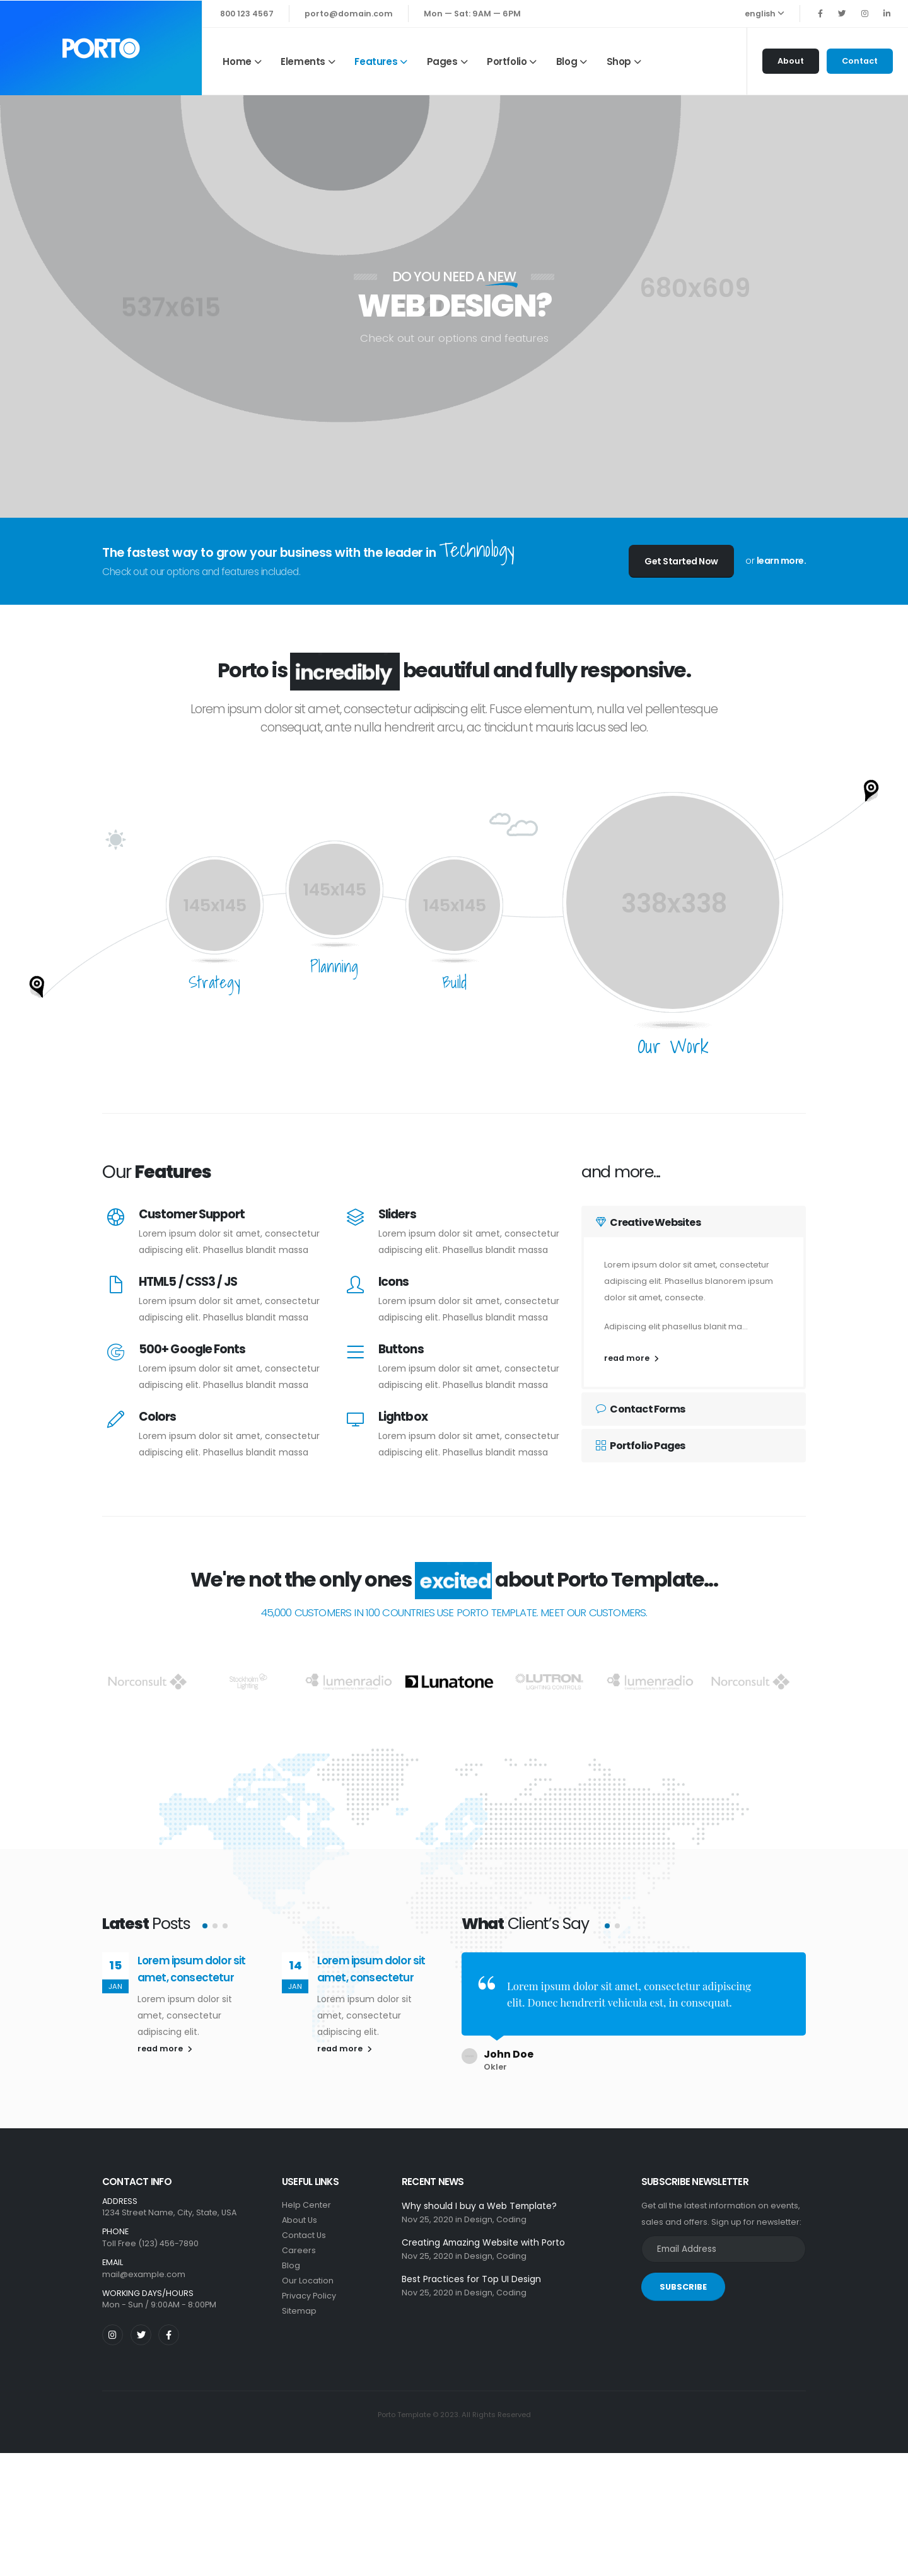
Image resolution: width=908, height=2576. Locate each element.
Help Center (306, 2196)
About (790, 60)
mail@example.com (143, 2265)
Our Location (308, 2271)
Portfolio (507, 61)
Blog (566, 61)
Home (237, 61)
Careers (299, 2241)
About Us (299, 2211)
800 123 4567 (247, 13)
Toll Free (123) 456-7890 (150, 2234)
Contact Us (304, 2226)
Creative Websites (648, 1222)
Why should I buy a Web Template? (479, 2197)
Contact (860, 60)
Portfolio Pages (640, 1445)
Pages (442, 61)
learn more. (781, 560)
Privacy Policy (309, 2287)
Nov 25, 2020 (427, 2210)
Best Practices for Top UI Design (471, 2270)
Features (375, 61)
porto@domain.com (349, 13)
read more (631, 1358)
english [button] (764, 13)
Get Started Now (681, 561)
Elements (303, 61)
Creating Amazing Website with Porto (483, 2233)
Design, (479, 2210)
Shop (619, 61)
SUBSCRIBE (683, 2278)
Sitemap (299, 2302)
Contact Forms (640, 1409)
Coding (511, 2210)
